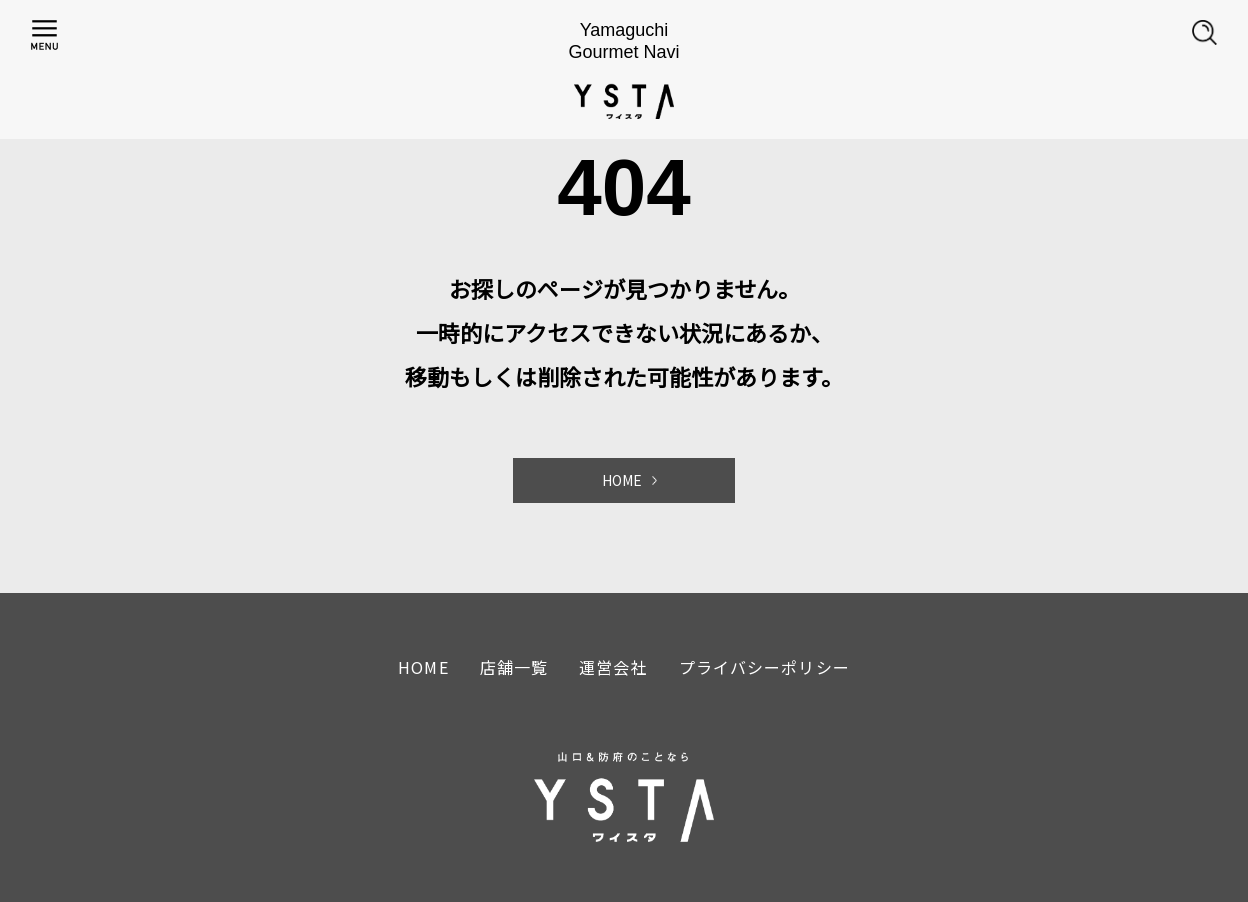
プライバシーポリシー (764, 667)
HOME (622, 480)
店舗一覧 (514, 667)
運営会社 (613, 667)
